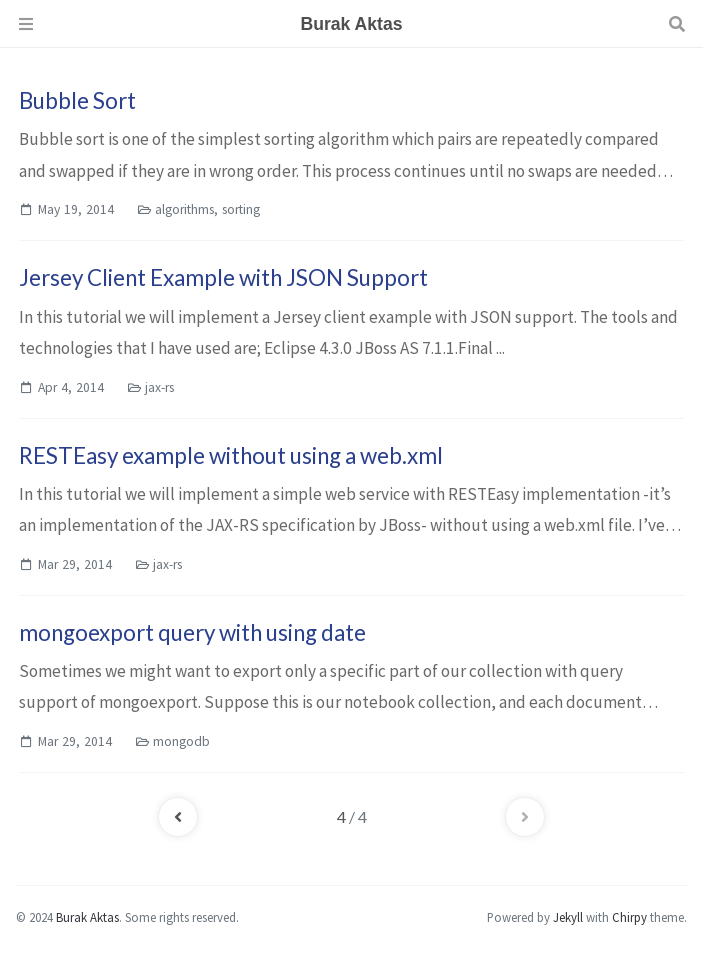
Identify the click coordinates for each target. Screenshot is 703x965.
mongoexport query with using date (192, 632)
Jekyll (568, 917)
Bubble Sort (77, 100)
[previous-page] (178, 817)
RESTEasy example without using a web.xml (231, 455)
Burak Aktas (87, 917)
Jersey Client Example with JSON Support (223, 277)
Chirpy (629, 917)
